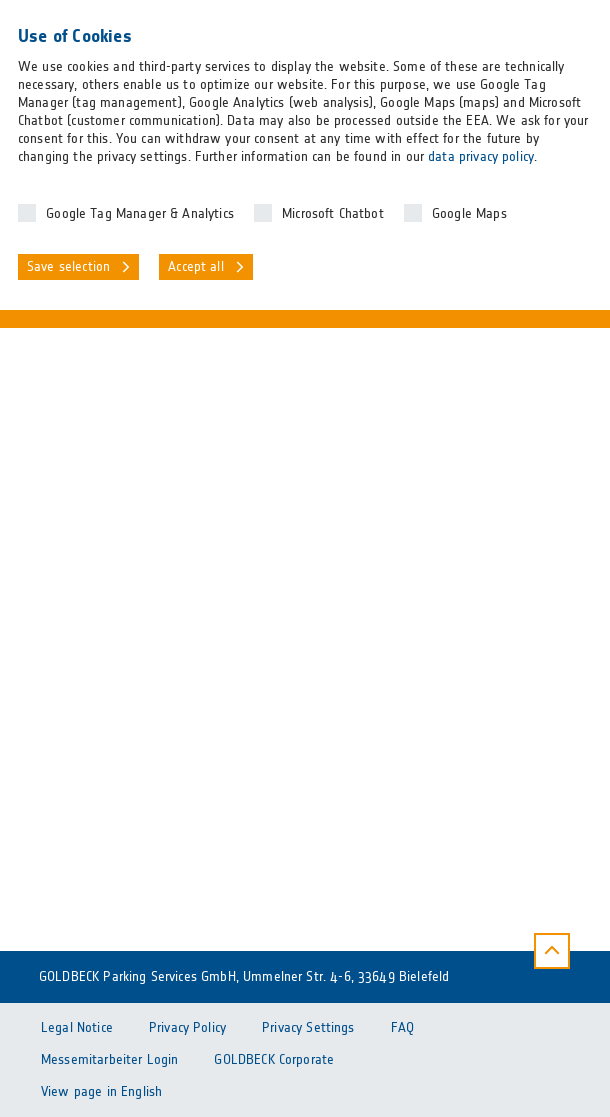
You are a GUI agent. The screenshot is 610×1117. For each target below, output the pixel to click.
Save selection (68, 267)
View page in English (101, 1092)
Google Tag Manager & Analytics (140, 214)
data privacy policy (481, 157)
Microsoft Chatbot (333, 214)
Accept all (196, 267)
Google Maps (469, 214)
